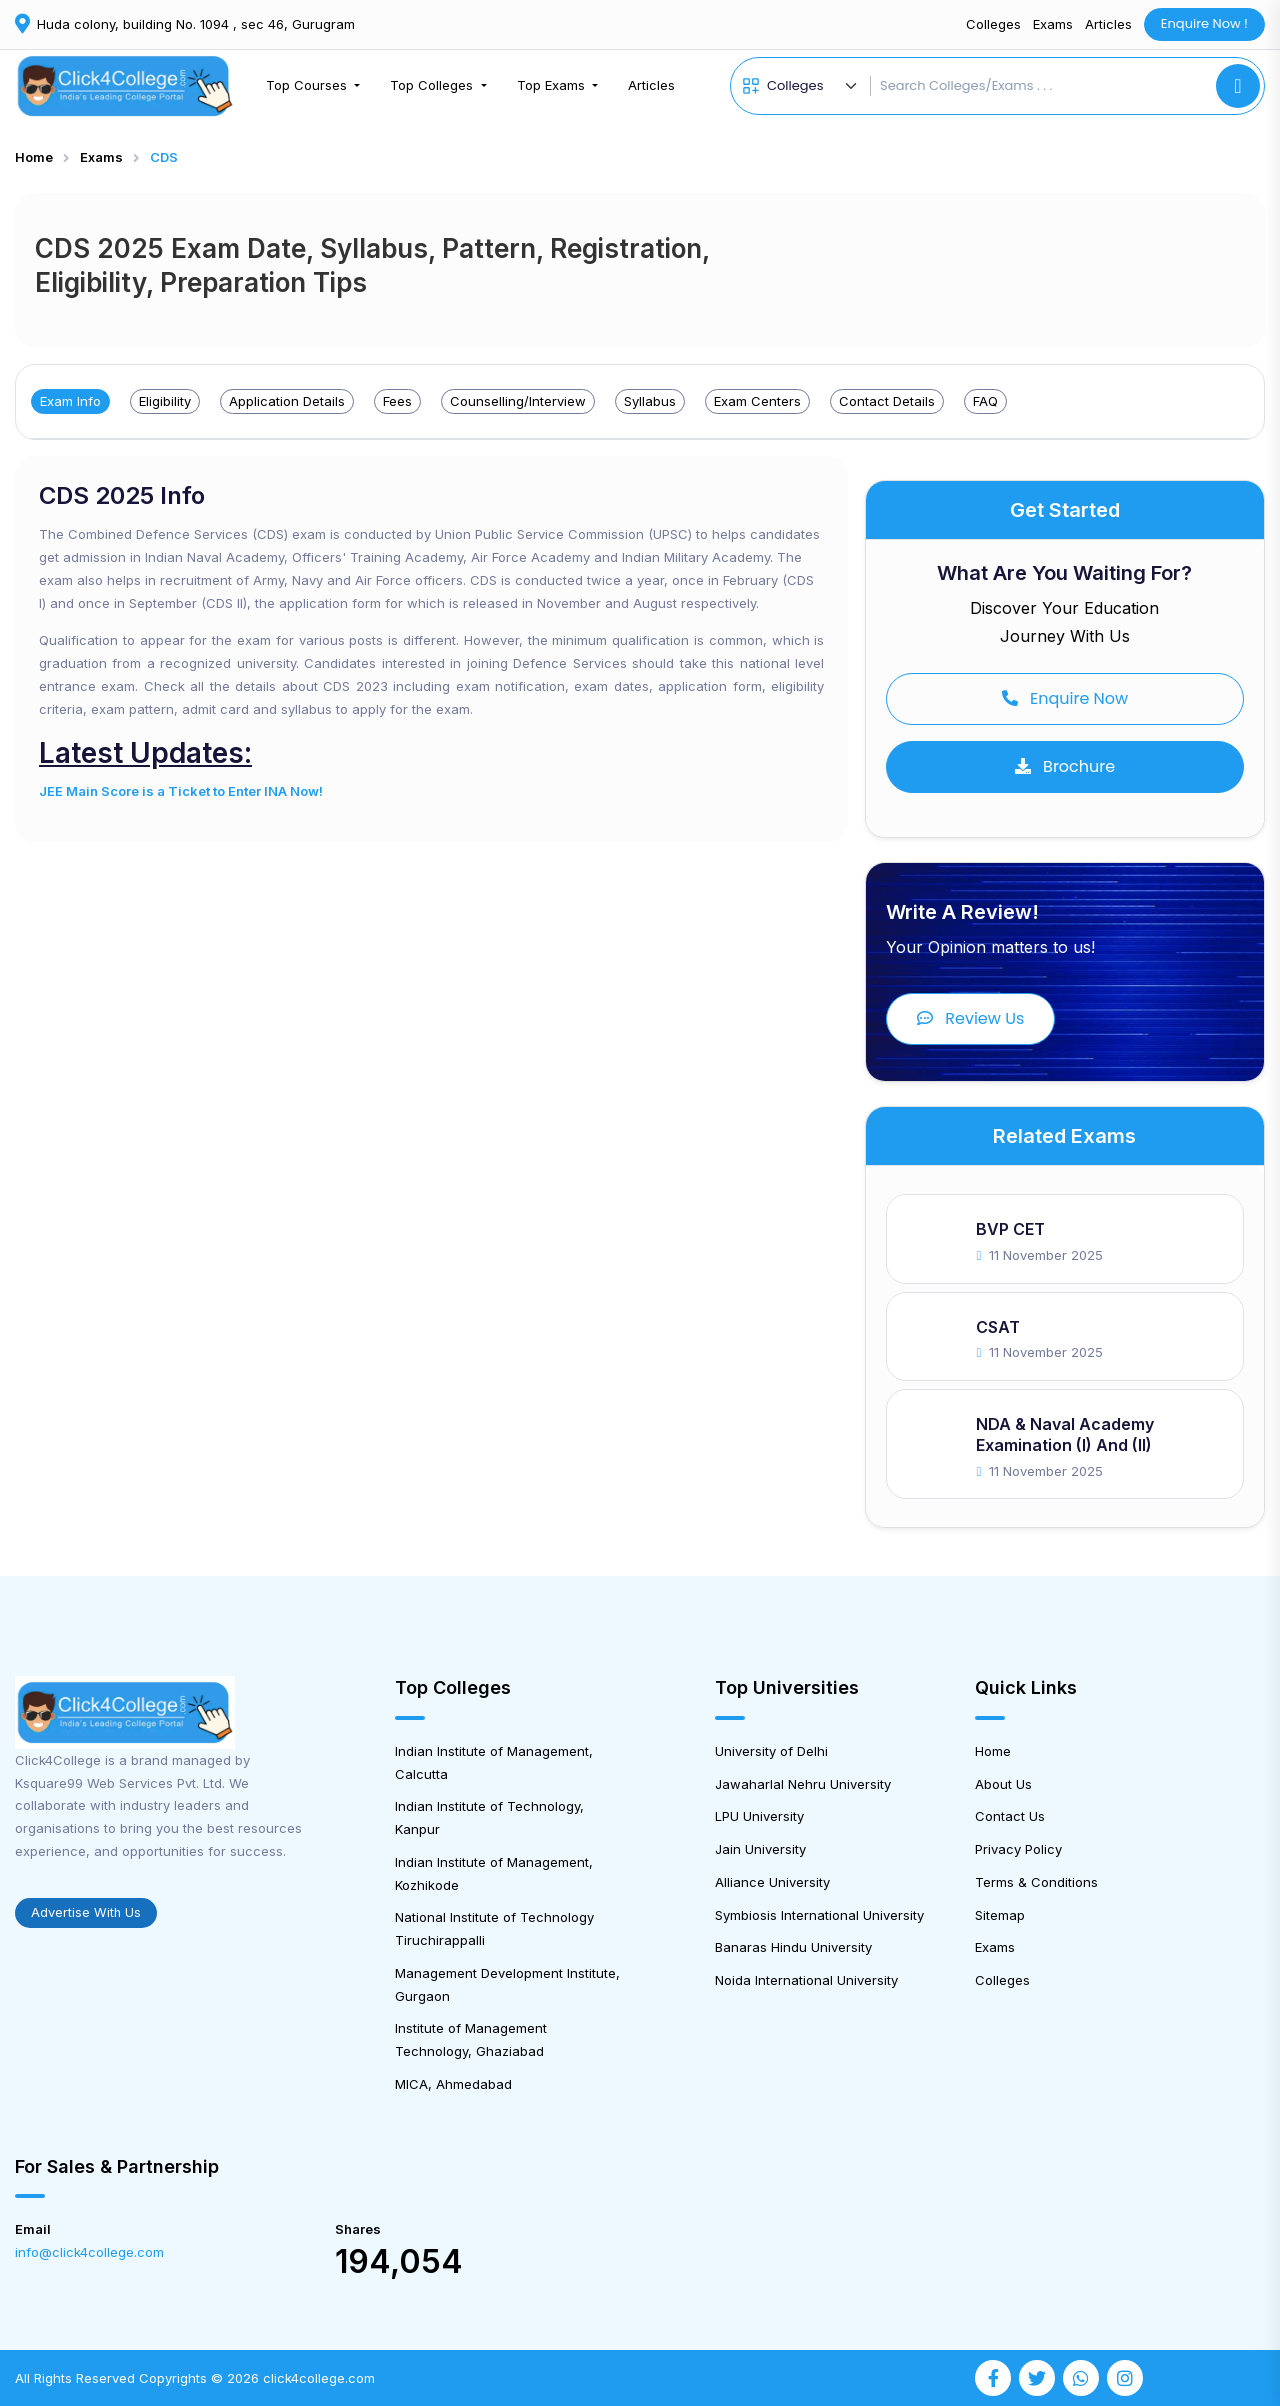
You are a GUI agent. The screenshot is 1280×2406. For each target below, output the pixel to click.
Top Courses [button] (308, 85)
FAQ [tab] (985, 401)
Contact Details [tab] (887, 401)
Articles (1108, 24)
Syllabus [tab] (650, 401)
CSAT (998, 1327)
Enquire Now (1065, 698)
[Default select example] (815, 86)
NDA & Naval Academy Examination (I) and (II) (1065, 1434)
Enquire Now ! (1204, 23)
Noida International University (806, 1980)
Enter (244, 791)
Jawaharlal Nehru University (803, 1784)
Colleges (993, 24)
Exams (1053, 24)
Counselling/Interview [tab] (518, 401)
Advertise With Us (86, 1912)
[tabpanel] (431, 648)
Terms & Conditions (1036, 1882)
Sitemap (1000, 1915)
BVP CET (1010, 1229)
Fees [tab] (397, 401)
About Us (1003, 1784)
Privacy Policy (1018, 1849)
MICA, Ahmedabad (453, 2084)
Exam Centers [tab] (757, 401)
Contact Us (1010, 1816)
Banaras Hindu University (793, 1947)
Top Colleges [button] (433, 85)
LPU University (759, 1816)
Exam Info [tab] (70, 401)
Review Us (970, 1018)
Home (34, 157)
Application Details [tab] (287, 401)
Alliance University (772, 1882)
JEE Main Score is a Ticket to (133, 791)
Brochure (1065, 766)
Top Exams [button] (553, 85)
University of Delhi (771, 1751)
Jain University (760, 1849)
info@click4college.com (89, 2252)
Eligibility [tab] (165, 401)
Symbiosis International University (819, 1915)
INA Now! (292, 791)
